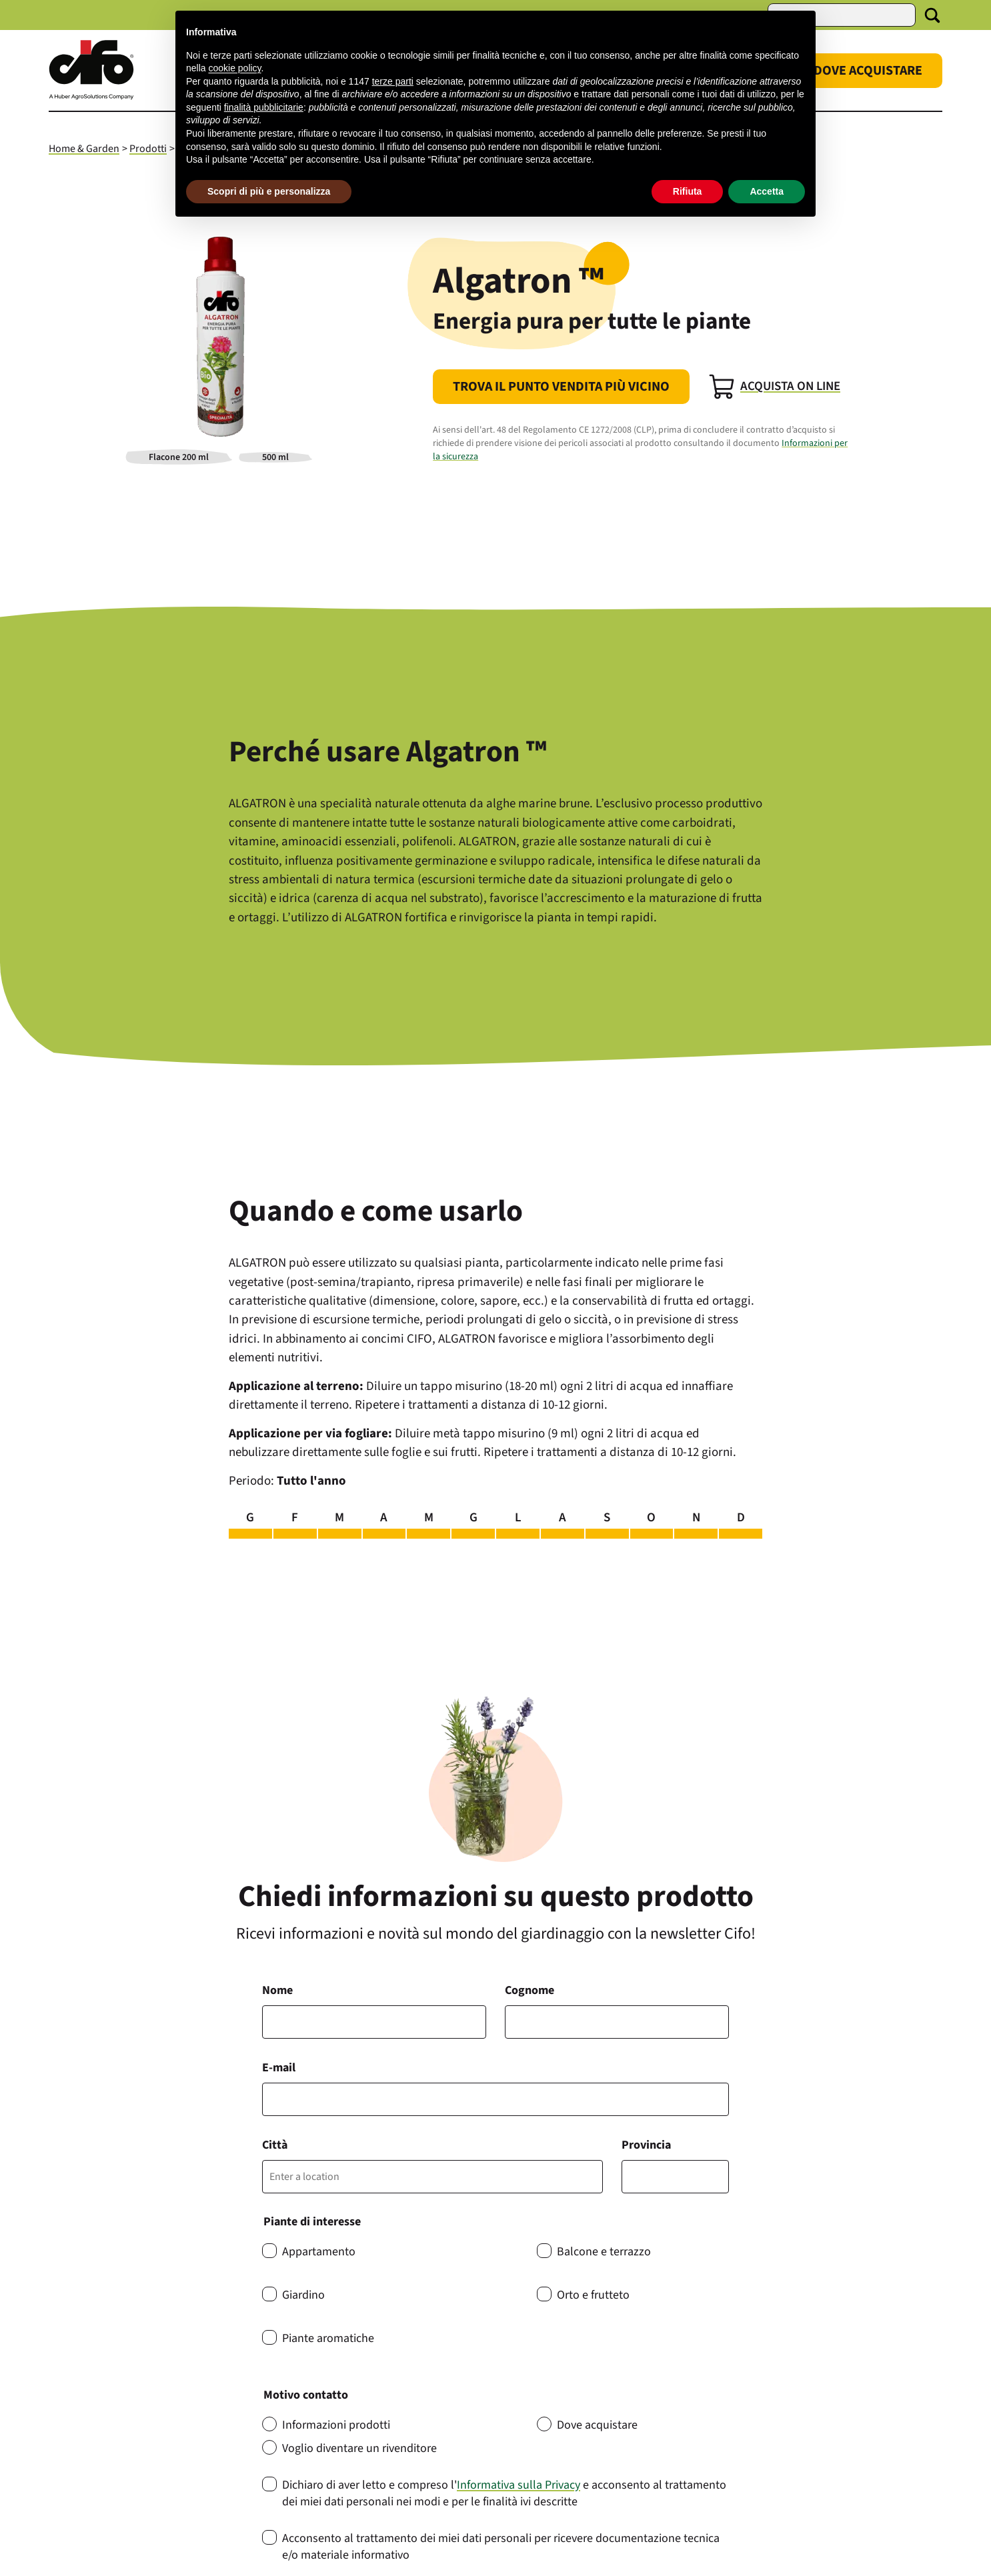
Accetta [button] (767, 191)
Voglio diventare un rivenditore (359, 2448)
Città (274, 2145)
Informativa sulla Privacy (518, 2485)
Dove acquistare (597, 2425)
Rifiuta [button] (687, 191)
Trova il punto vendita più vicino (561, 386)
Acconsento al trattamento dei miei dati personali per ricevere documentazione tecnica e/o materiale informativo (501, 2546)
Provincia (646, 2145)
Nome (277, 1990)
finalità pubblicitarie (263, 107)
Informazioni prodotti (336, 2425)
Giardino (303, 2295)
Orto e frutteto (593, 2295)
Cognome (529, 1990)
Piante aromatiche (328, 2338)
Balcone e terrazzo (604, 2251)
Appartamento (318, 2251)
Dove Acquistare (868, 70)
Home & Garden (84, 148)
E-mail (278, 2067)
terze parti (392, 81)
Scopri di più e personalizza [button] (268, 191)
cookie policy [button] (234, 68)
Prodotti (148, 148)
